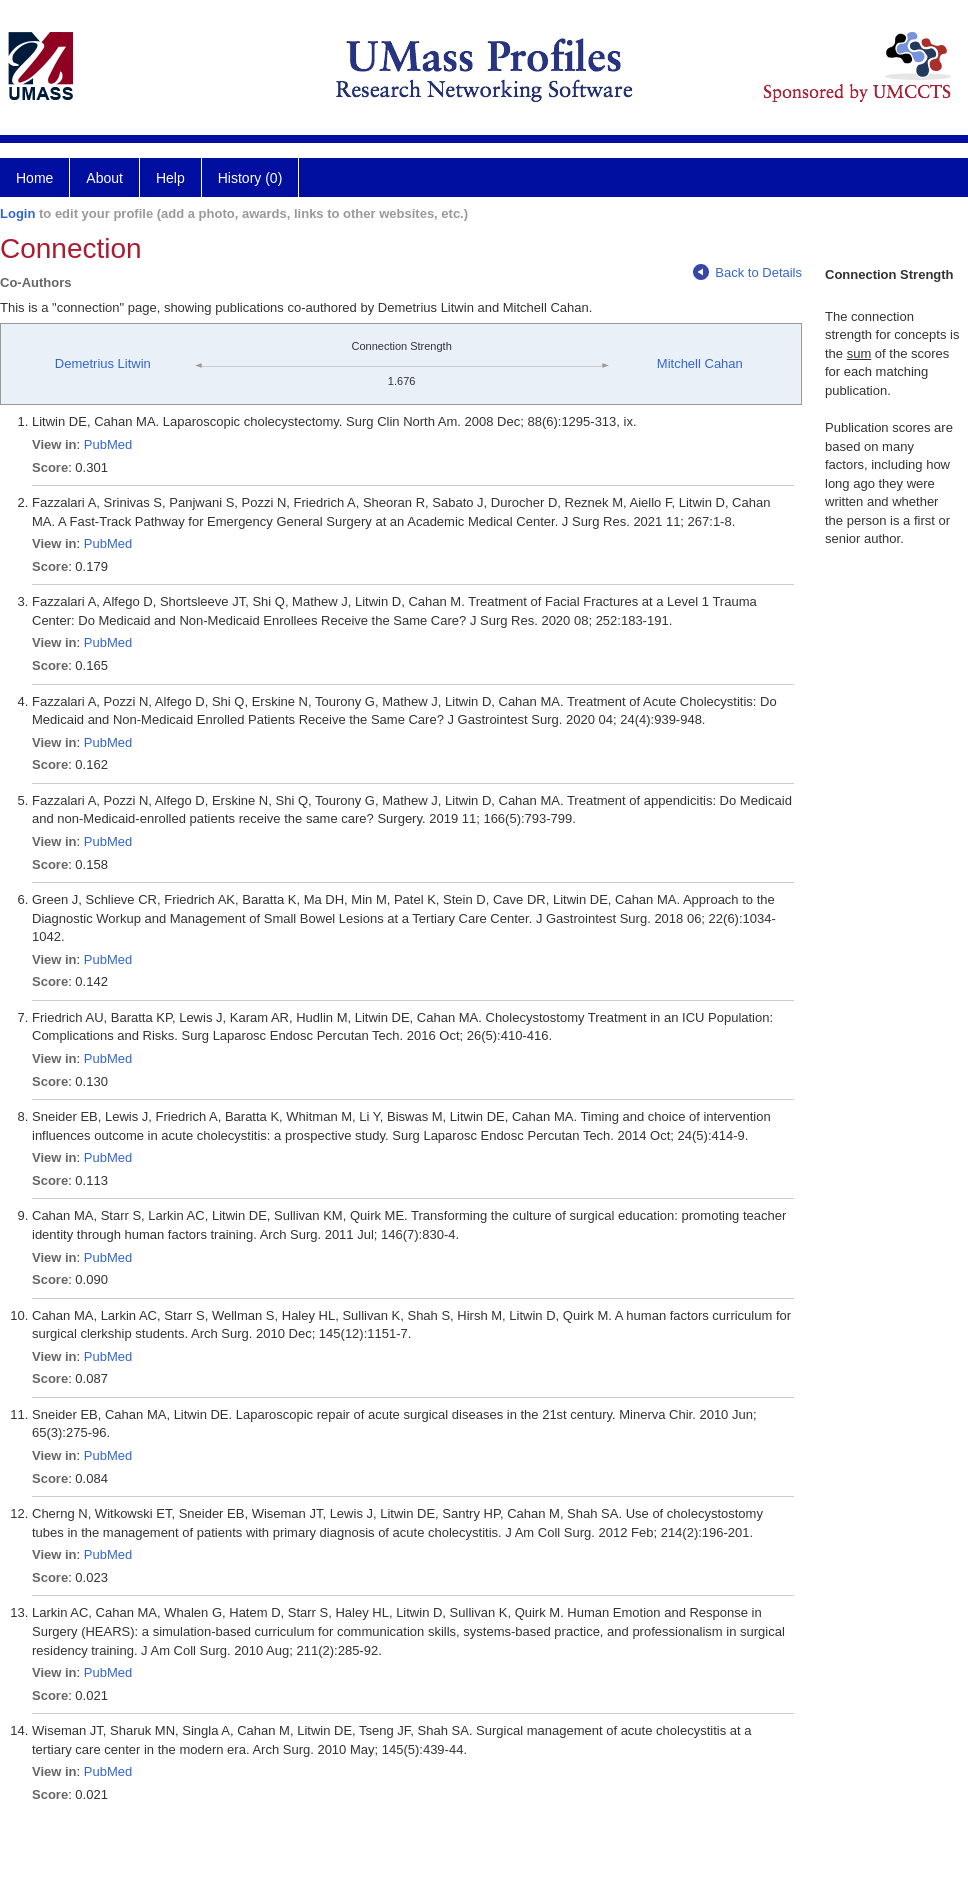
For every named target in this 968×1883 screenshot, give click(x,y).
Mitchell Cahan (700, 363)
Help (170, 178)
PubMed (108, 444)
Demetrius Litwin (103, 363)
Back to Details (747, 272)
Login (17, 213)
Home (34, 178)
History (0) (250, 178)
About (104, 178)
